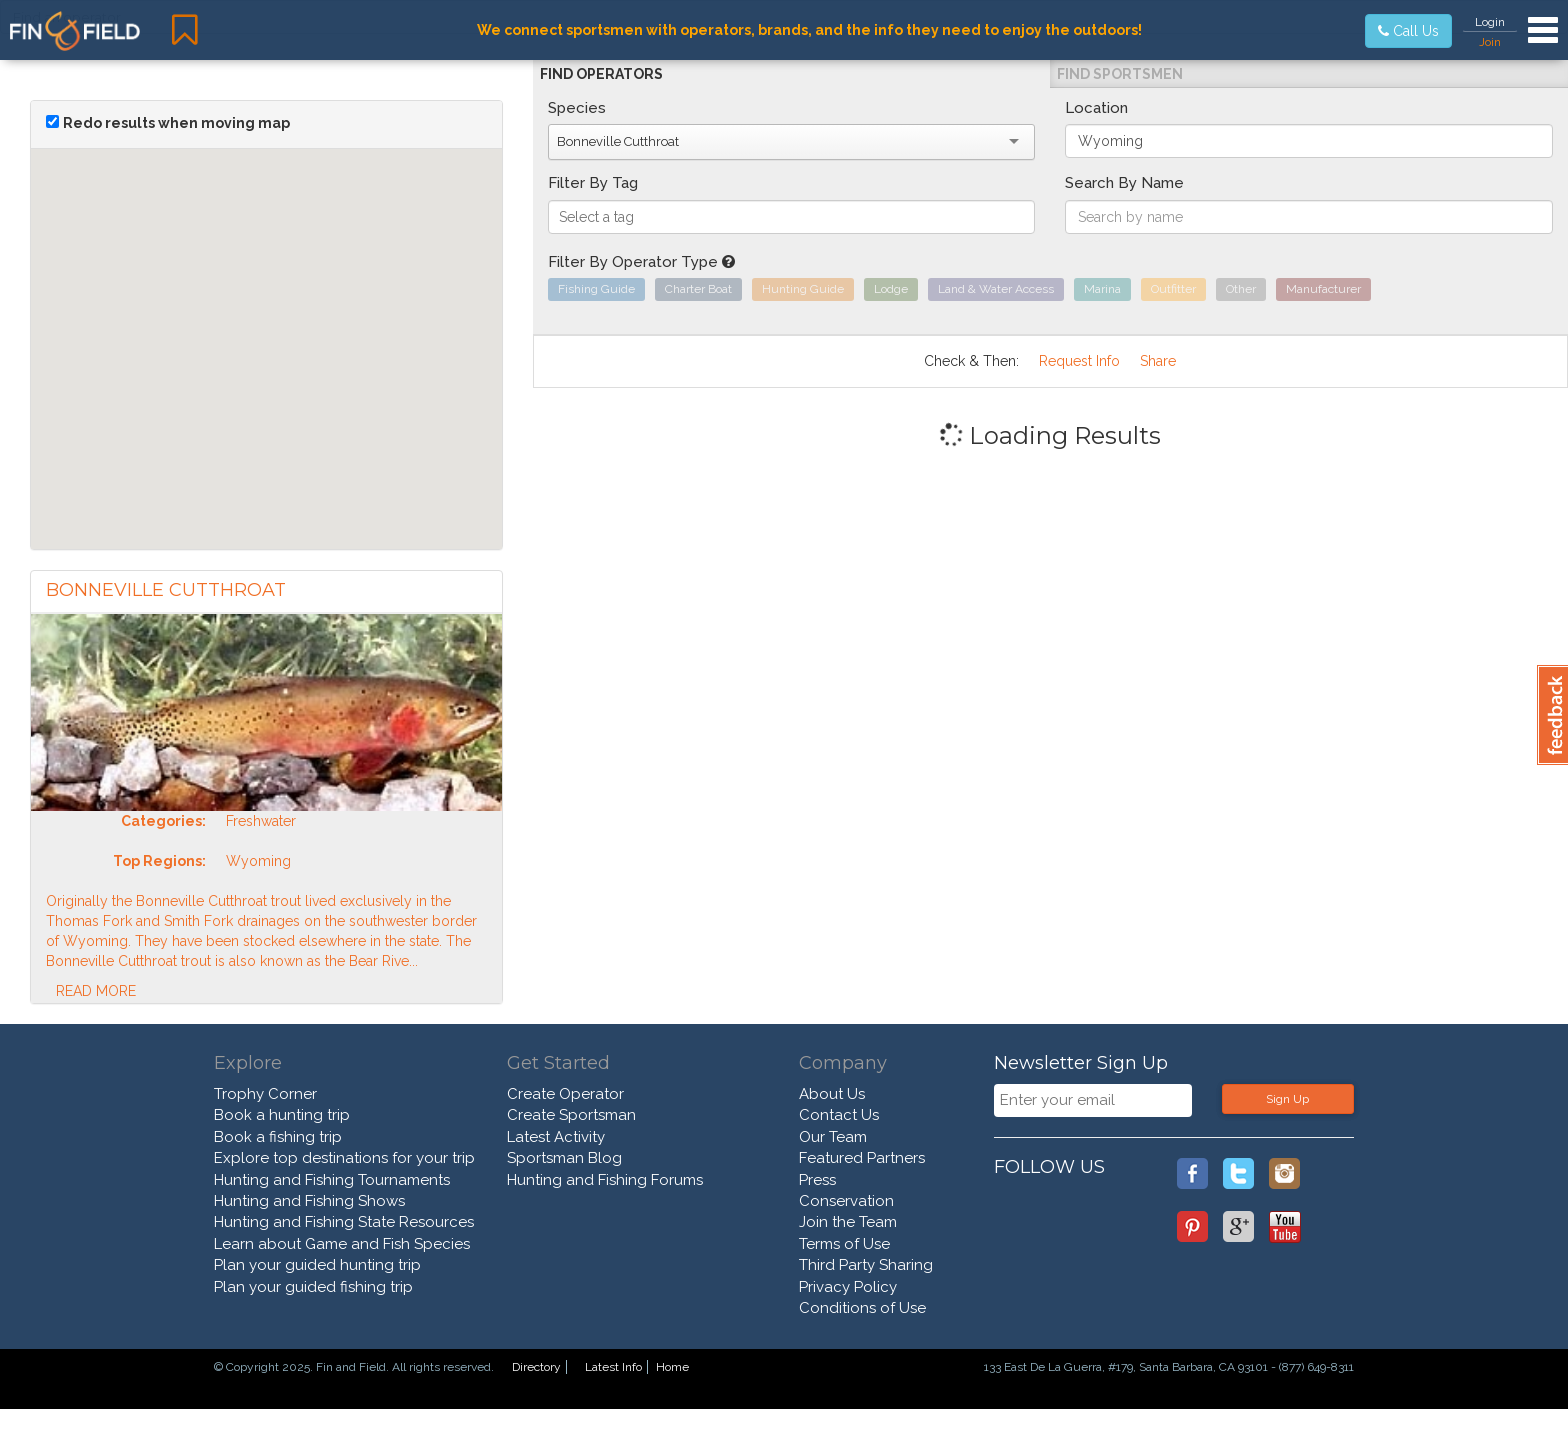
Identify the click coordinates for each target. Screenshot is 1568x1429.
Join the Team (848, 1222)
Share (1158, 361)
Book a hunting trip (282, 1115)
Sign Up (1287, 1099)
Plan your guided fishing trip (313, 1287)
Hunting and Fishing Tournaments (332, 1180)
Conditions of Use (862, 1308)
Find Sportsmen (1120, 74)
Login (1490, 22)
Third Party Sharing (866, 1265)
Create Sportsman (571, 1115)
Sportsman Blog (564, 1158)
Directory (536, 1367)
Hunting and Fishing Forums (605, 1180)
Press (817, 1180)
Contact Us (839, 1115)
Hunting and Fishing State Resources (344, 1222)
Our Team (833, 1137)
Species (577, 108)
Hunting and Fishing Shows (309, 1201)
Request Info (1079, 361)
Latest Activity (556, 1137)
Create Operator (565, 1094)
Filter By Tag (593, 183)
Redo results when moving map (176, 123)
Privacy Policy (848, 1287)
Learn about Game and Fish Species (342, 1244)
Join (1490, 42)
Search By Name (1124, 183)
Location (1096, 108)
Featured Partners (862, 1158)
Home (672, 1367)
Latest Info (613, 1367)
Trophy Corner (265, 1094)
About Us (832, 1094)
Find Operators (601, 74)
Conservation (846, 1201)
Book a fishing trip (278, 1137)
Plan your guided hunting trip (317, 1265)
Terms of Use (844, 1244)
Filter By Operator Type (641, 262)
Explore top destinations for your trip (344, 1158)
